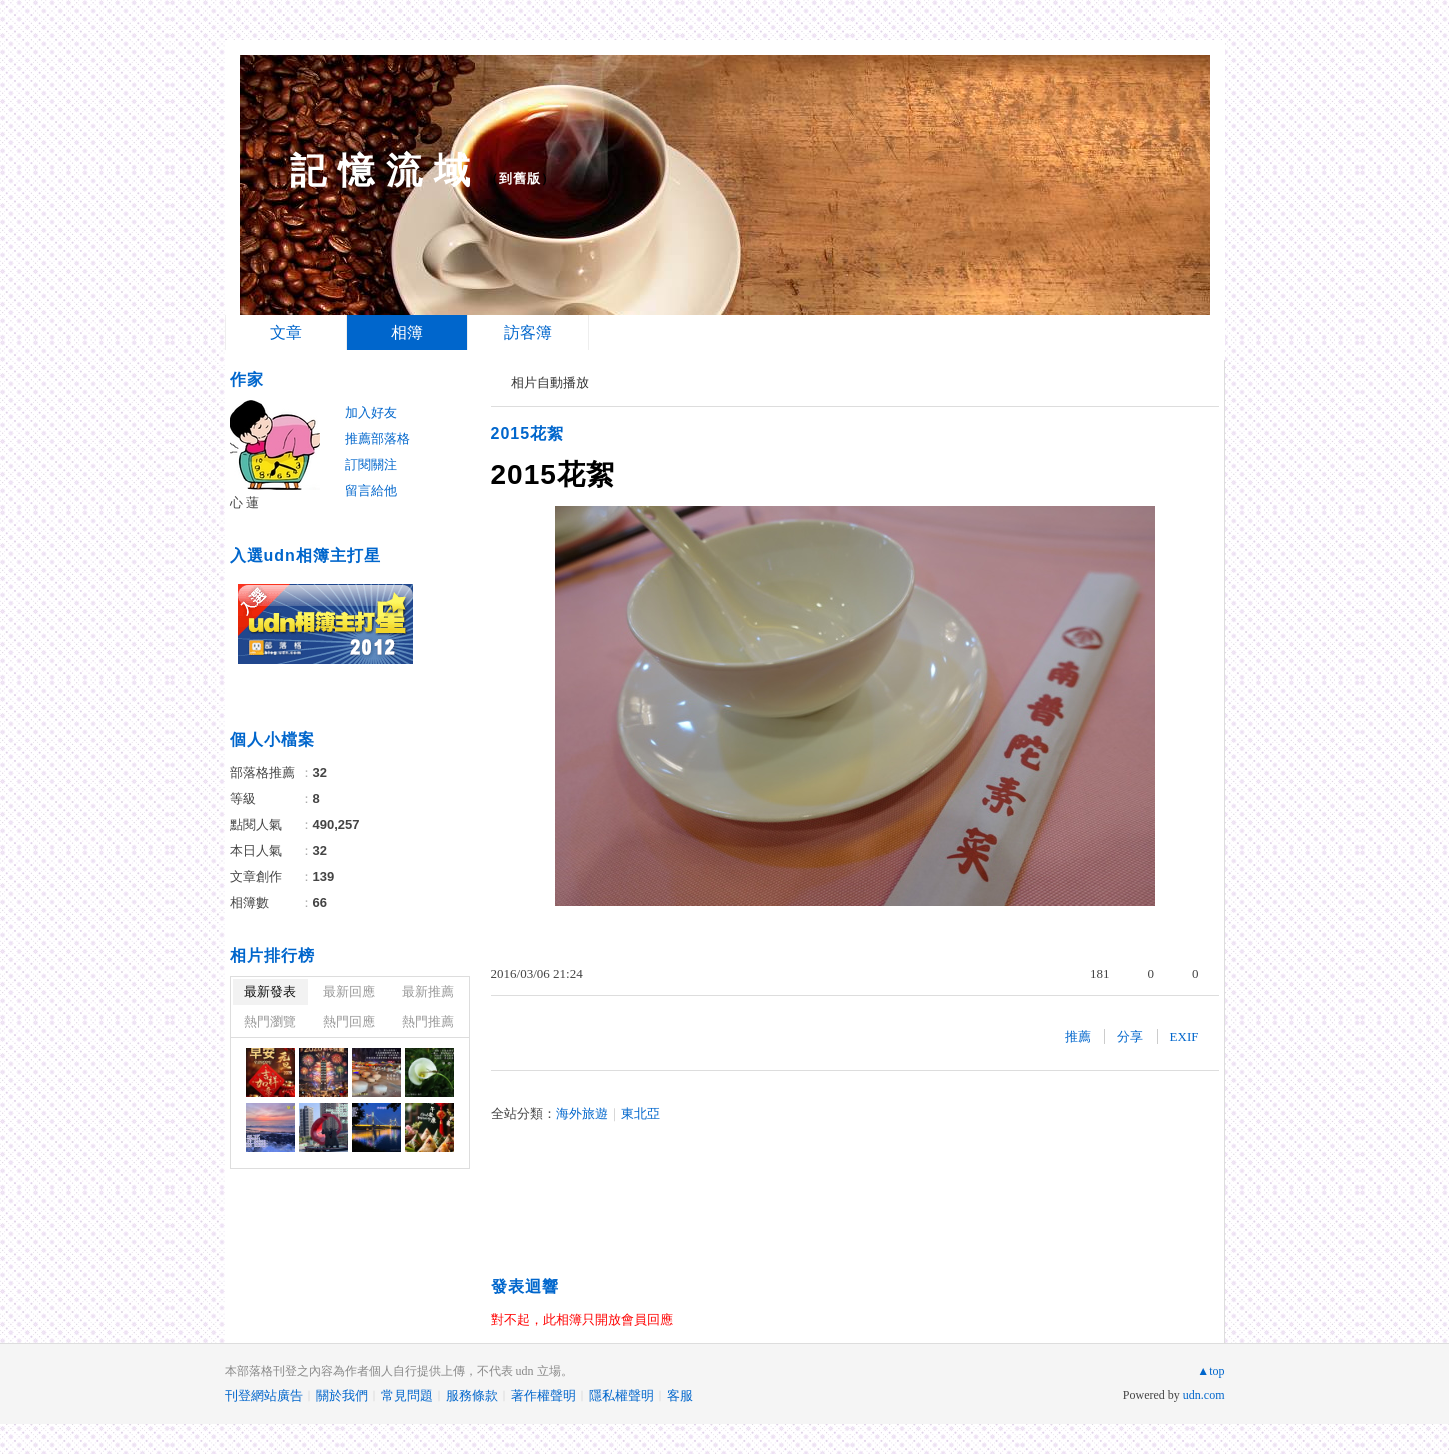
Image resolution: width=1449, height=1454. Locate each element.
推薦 (1078, 1036)
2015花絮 (528, 433)
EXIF (1184, 1036)
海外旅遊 (582, 1113)
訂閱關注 (371, 464)
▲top (1210, 1371)
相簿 (407, 332)
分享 (1130, 1036)
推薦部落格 (377, 438)
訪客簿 (528, 332)
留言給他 (371, 490)
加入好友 (371, 412)
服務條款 (472, 1395)
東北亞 (640, 1113)
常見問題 (407, 1395)
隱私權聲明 (621, 1395)
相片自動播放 (550, 382)
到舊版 (520, 178)
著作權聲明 (543, 1395)
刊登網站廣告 (264, 1395)
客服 (680, 1395)
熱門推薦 (428, 1021)
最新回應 (349, 991)
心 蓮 (245, 502)
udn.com (1204, 1395)
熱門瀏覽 (270, 1021)
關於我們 (342, 1395)
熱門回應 (349, 1021)
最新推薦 (428, 991)
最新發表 (270, 991)
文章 (286, 332)
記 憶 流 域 (380, 170)
